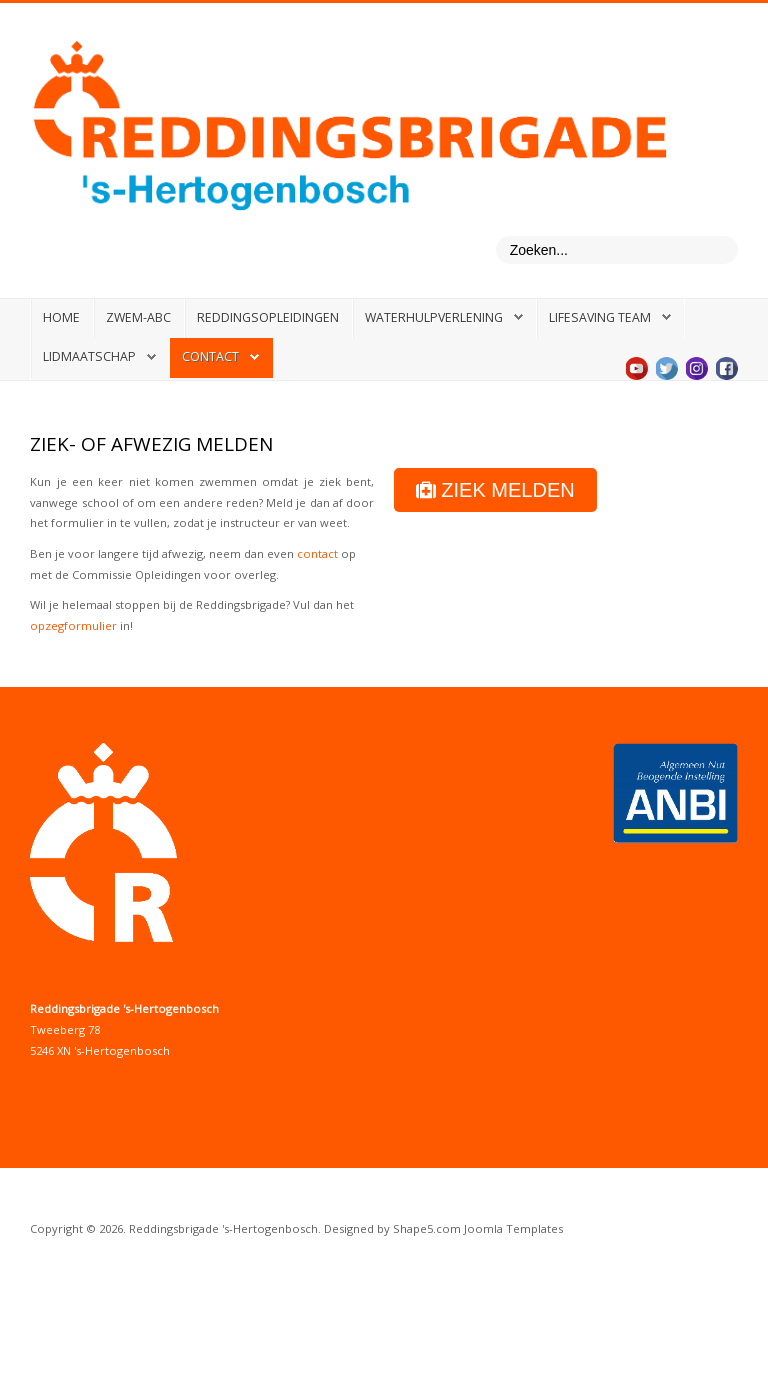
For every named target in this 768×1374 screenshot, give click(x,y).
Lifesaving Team (600, 317)
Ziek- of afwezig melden (151, 444)
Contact (210, 356)
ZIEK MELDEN (495, 490)
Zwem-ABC (138, 317)
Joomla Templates (513, 1228)
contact (317, 553)
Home (61, 317)
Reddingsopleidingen (268, 317)
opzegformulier (73, 625)
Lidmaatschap (89, 356)
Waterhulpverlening (434, 317)
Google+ (54, 1101)
